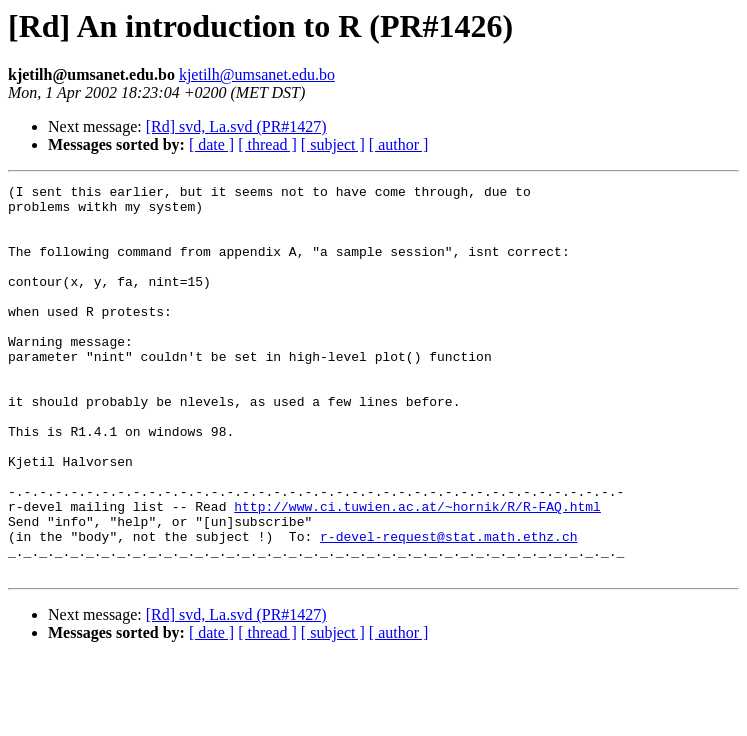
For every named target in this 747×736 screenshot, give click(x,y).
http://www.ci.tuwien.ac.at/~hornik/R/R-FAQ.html (417, 572)
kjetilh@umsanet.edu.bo (257, 74)
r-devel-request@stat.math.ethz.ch (448, 608)
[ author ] (399, 144)
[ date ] (211, 144)
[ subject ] (333, 144)
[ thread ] (267, 144)
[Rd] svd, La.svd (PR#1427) (236, 126)
